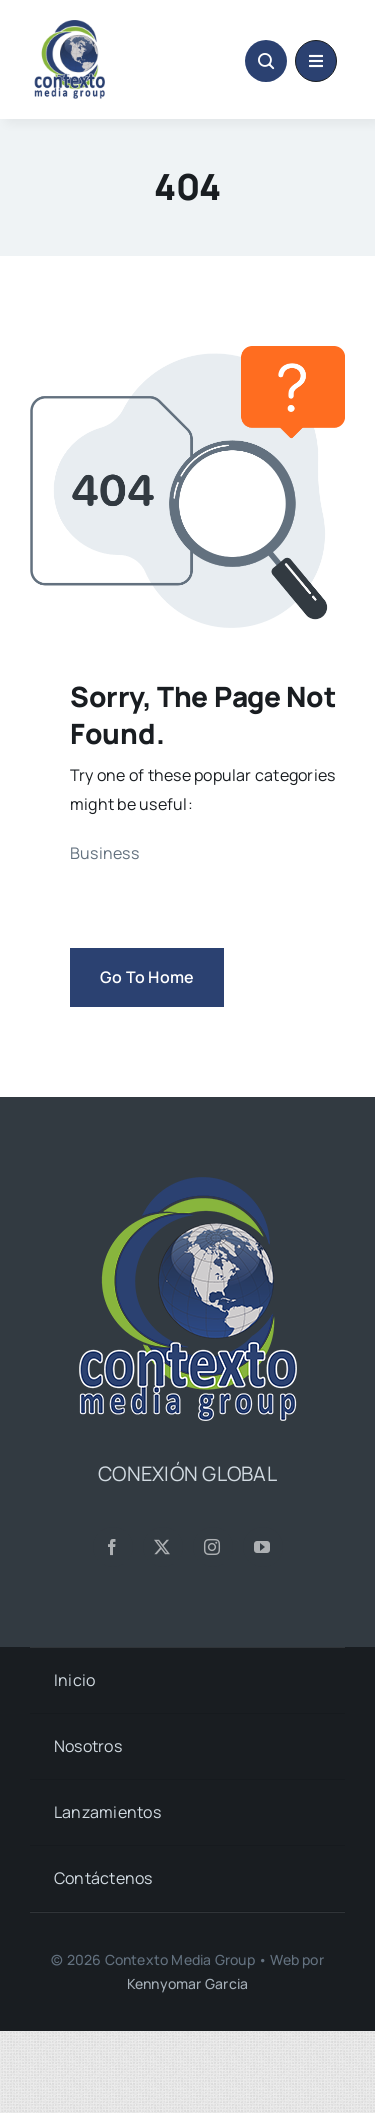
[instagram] (213, 1547)
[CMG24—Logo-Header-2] (105, 28)
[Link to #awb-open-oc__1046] (266, 61)
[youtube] (263, 1547)
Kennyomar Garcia (187, 1983)
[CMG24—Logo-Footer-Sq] (188, 1185)
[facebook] (113, 1547)
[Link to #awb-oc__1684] (316, 61)
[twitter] (163, 1547)
